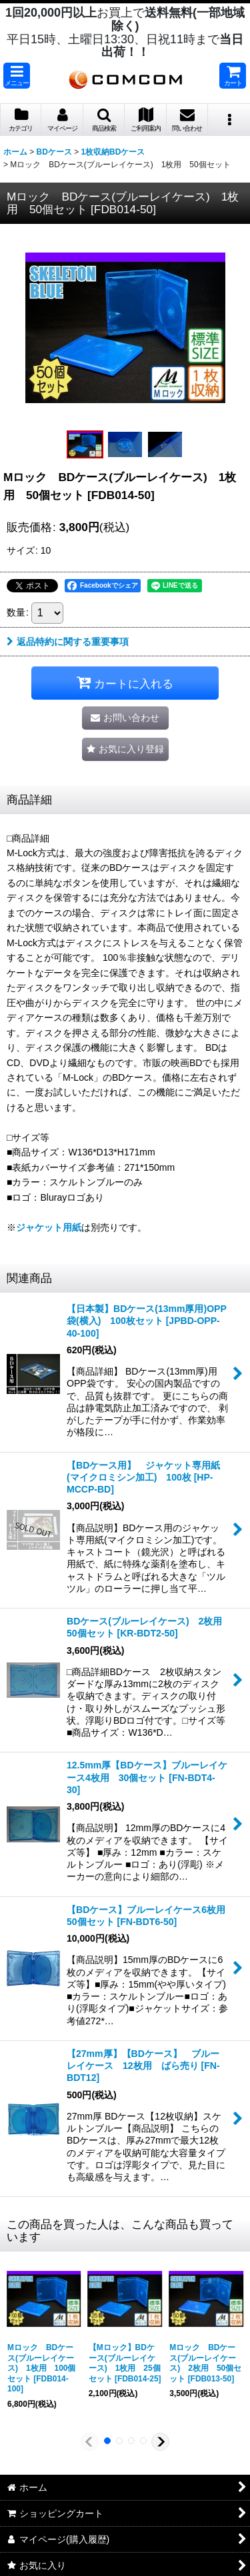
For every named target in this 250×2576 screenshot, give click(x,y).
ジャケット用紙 (48, 1227)
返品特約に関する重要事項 (68, 641)
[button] (16, 76)
